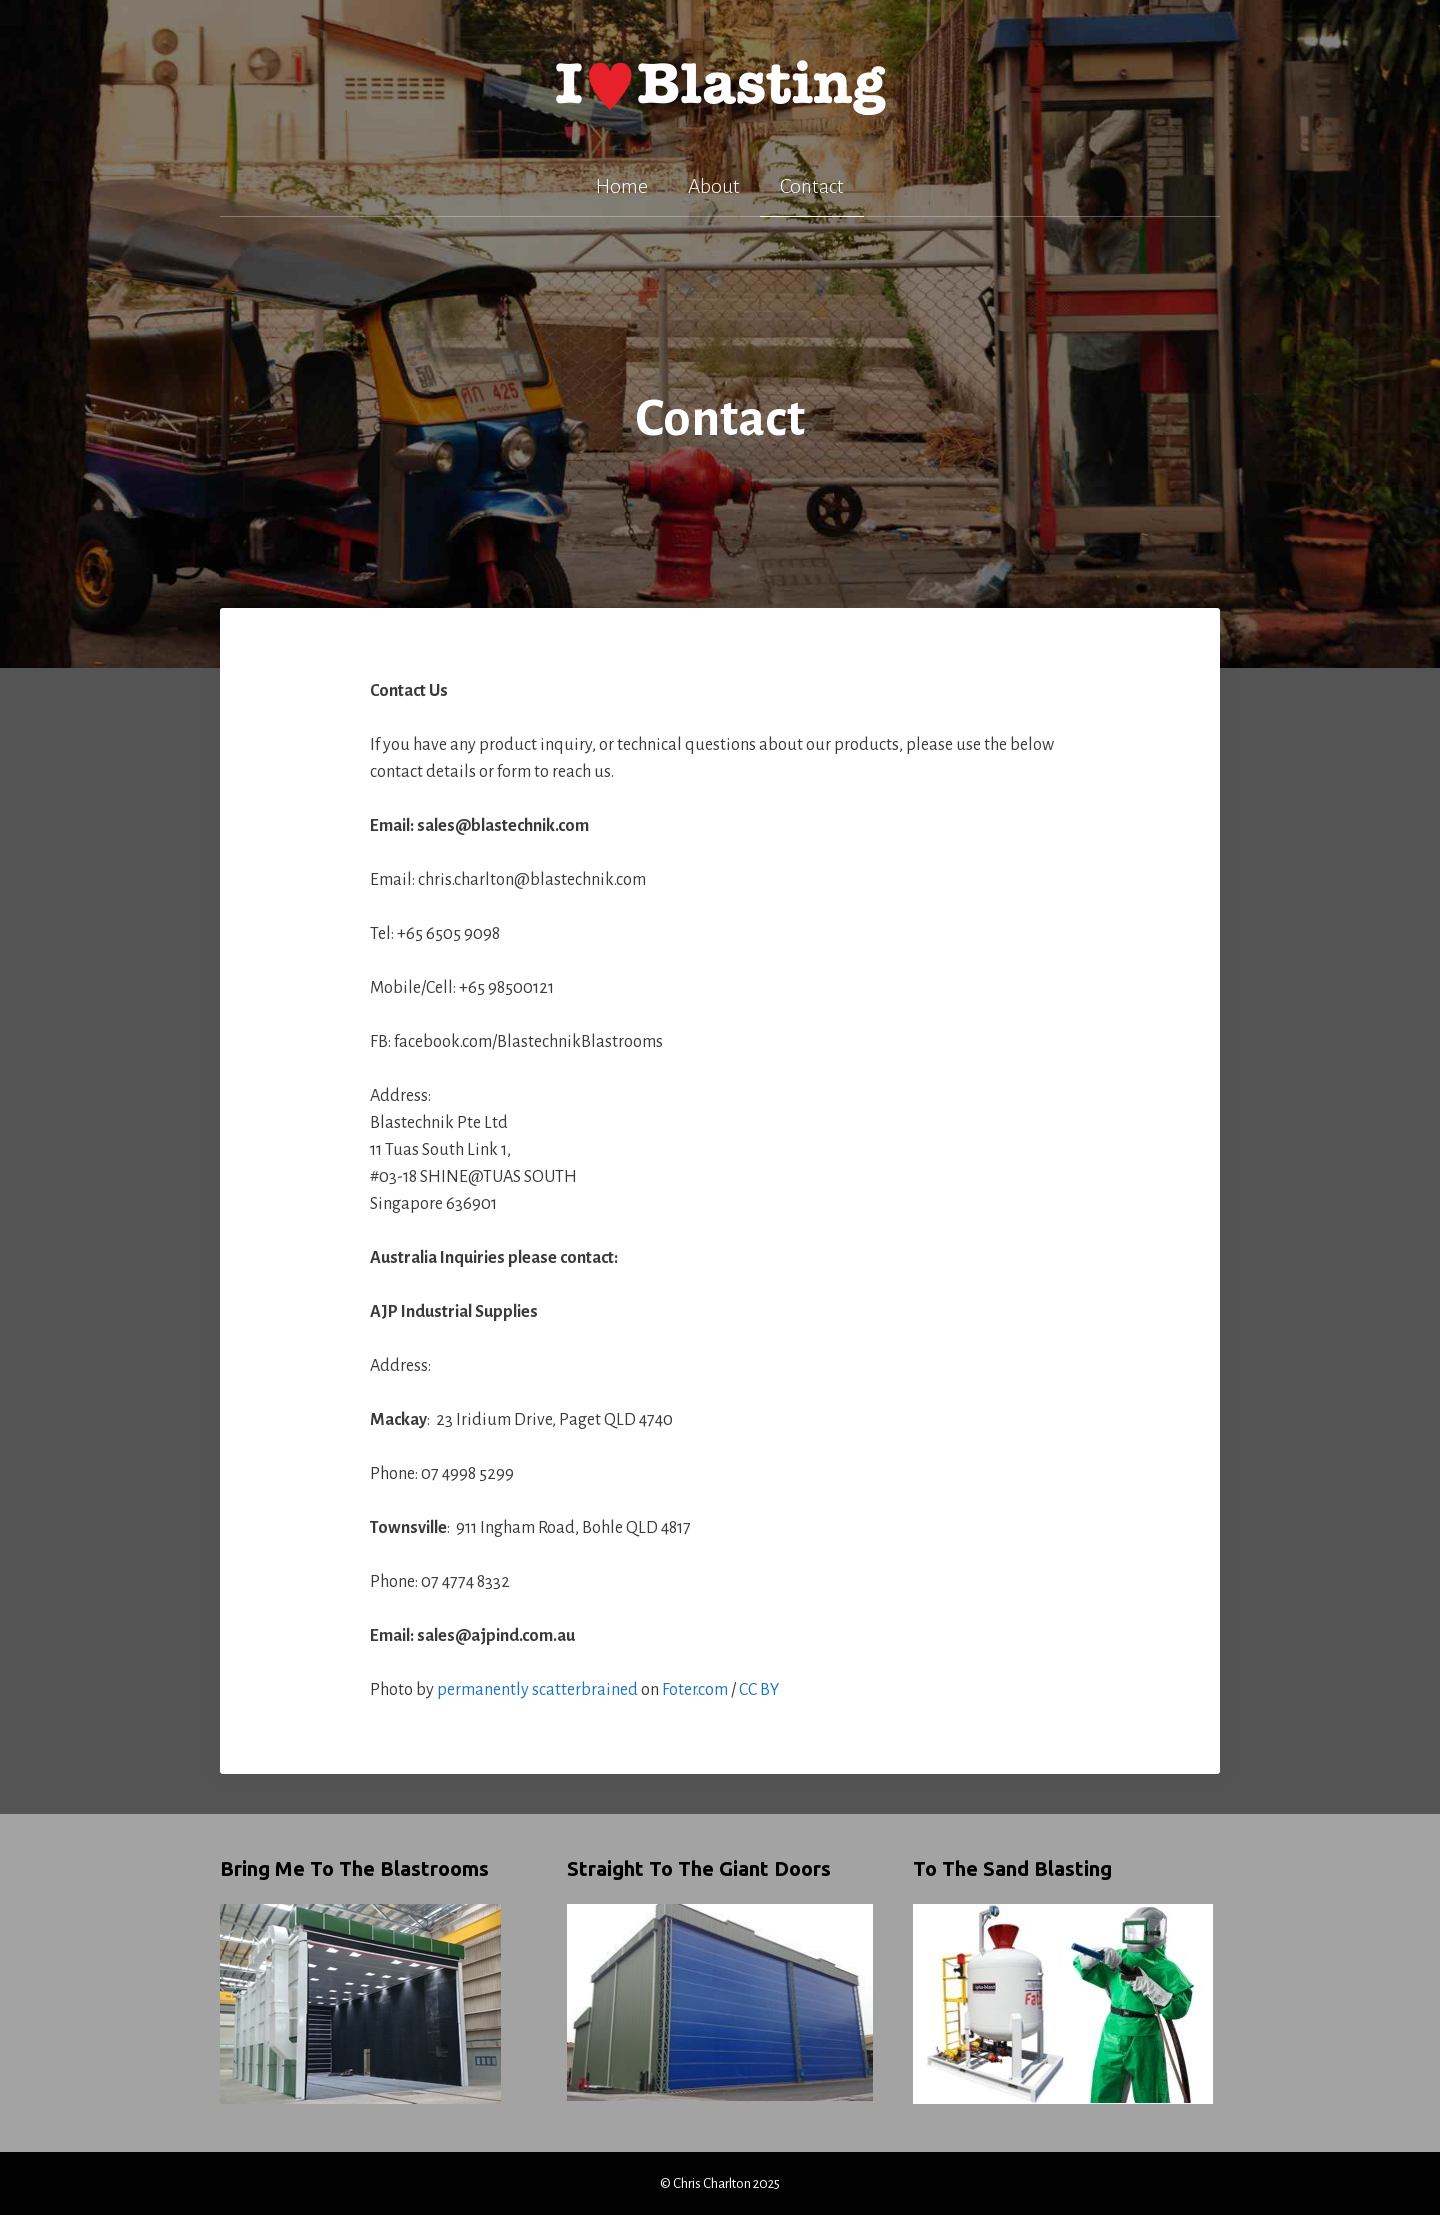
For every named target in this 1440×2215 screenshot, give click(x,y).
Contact (812, 186)
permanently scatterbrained (537, 1690)
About (714, 186)
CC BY (759, 1690)
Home (622, 186)
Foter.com (695, 1690)
